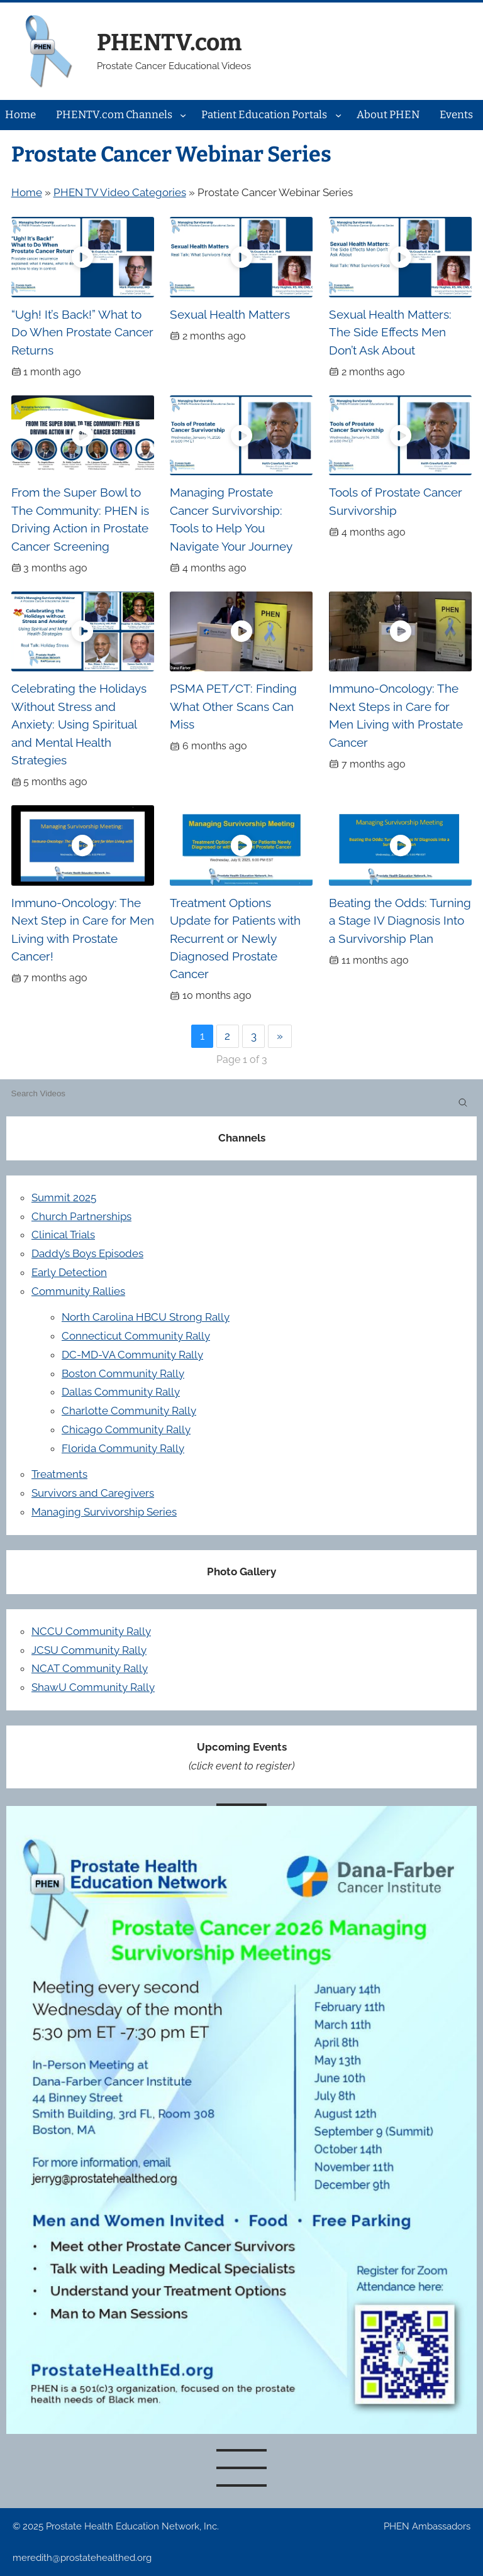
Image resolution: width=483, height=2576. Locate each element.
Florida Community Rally (123, 1448)
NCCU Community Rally (91, 1631)
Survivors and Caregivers (92, 1493)
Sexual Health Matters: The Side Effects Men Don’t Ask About (390, 332)
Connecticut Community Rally (136, 1335)
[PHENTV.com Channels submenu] (183, 115)
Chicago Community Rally (126, 1429)
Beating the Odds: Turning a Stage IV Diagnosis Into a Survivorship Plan (400, 920)
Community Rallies (78, 1291)
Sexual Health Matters (230, 314)
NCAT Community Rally (89, 1668)
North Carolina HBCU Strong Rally (146, 1317)
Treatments (59, 1474)
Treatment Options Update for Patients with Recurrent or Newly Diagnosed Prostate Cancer (235, 938)
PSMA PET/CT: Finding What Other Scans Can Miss (233, 706)
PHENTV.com (169, 42)
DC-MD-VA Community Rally (132, 1354)
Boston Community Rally (123, 1373)
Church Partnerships (81, 1216)
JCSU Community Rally (89, 1650)
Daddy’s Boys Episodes (87, 1253)
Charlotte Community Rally (129, 1410)
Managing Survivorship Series (104, 1511)
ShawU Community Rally (93, 1687)
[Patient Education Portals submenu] (338, 115)
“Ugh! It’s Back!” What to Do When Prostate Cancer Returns (82, 332)
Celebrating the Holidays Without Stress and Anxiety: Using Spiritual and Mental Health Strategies (79, 724)
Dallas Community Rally (121, 1391)
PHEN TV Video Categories (119, 192)
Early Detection (69, 1272)
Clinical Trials (63, 1234)
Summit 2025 (63, 1197)
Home (26, 192)
